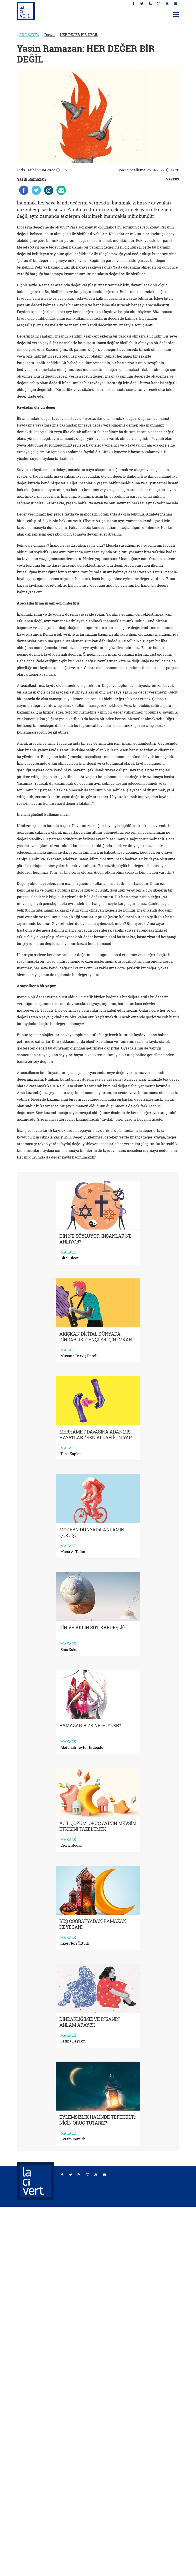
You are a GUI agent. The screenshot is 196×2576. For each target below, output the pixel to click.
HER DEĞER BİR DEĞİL (79, 34)
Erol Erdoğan (71, 1845)
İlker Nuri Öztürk (74, 1943)
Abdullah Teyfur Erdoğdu (81, 1747)
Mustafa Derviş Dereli (78, 1356)
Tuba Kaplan (71, 1454)
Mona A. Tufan (72, 1551)
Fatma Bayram (73, 2041)
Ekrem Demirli (72, 2139)
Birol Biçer (69, 1258)
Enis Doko (68, 1649)
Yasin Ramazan (31, 179)
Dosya (49, 34)
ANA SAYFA (29, 34)
